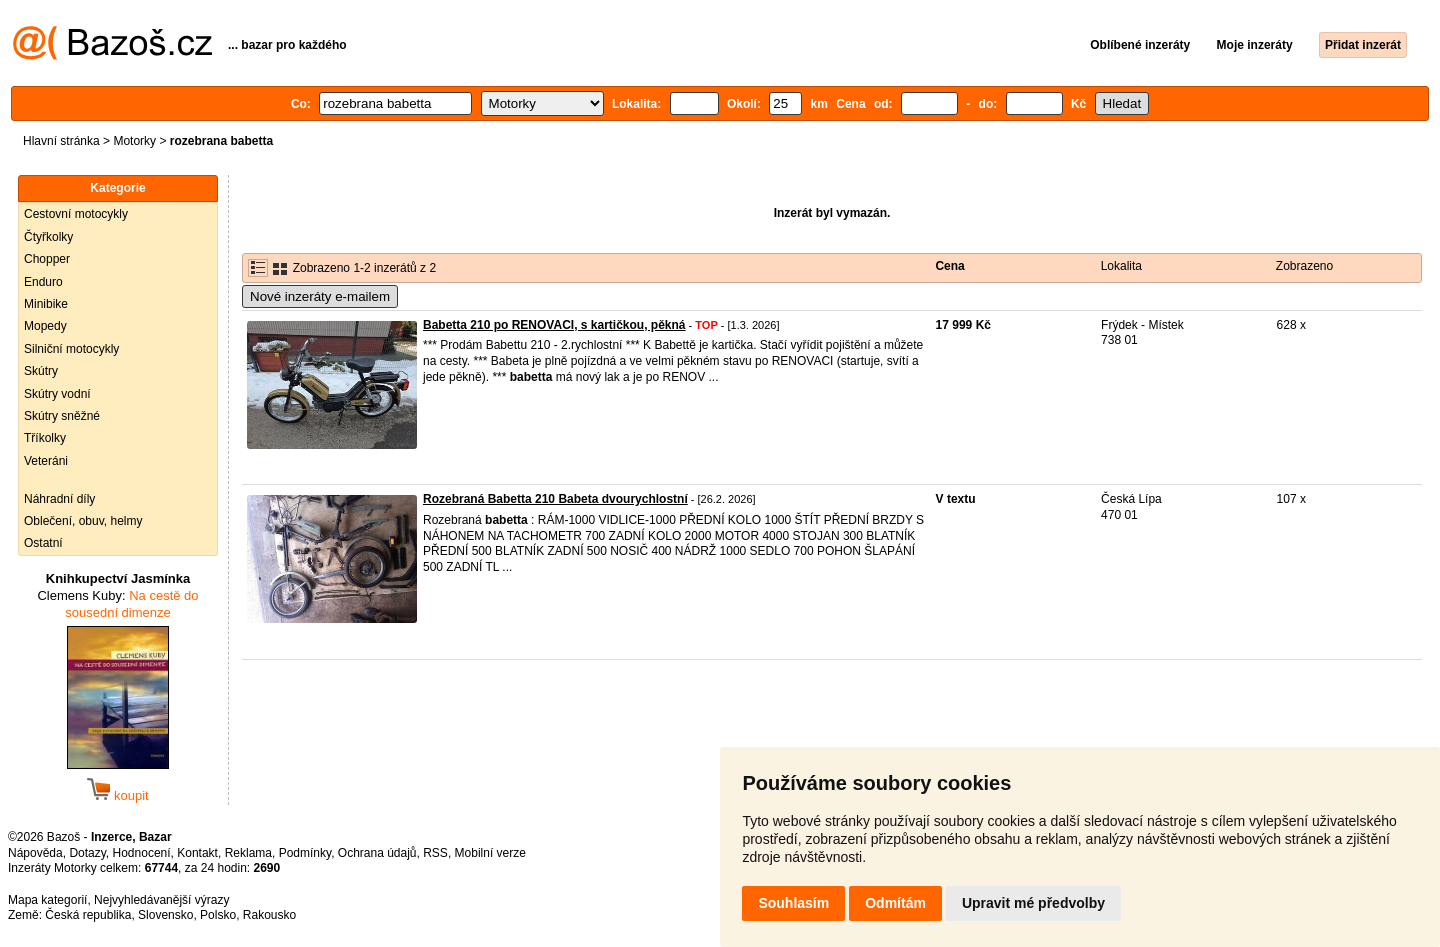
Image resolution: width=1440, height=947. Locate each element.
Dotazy (87, 853)
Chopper (47, 259)
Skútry (41, 371)
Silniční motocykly (71, 349)
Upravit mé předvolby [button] (1033, 903)
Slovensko (165, 915)
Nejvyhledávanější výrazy (161, 900)
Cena (949, 266)
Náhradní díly (59, 499)
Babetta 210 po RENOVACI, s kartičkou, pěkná (554, 325)
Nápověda (35, 853)
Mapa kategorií (47, 900)
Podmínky (305, 853)
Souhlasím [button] (793, 903)
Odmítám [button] (895, 903)
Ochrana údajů (377, 853)
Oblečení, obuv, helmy (83, 521)
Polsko (218, 915)
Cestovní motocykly (76, 214)
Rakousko (269, 915)
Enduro (43, 282)
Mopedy (45, 326)
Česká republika (88, 915)
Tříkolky (45, 438)
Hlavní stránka (61, 141)
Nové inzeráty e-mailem (320, 296)
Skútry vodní (57, 394)
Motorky (134, 141)
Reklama (248, 853)
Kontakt (197, 853)
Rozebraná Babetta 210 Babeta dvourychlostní (555, 499)
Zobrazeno (1304, 266)
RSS (435, 853)
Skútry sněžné (62, 416)
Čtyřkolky (48, 237)
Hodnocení (142, 853)
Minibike (46, 304)
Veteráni (46, 461)
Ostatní (43, 543)
